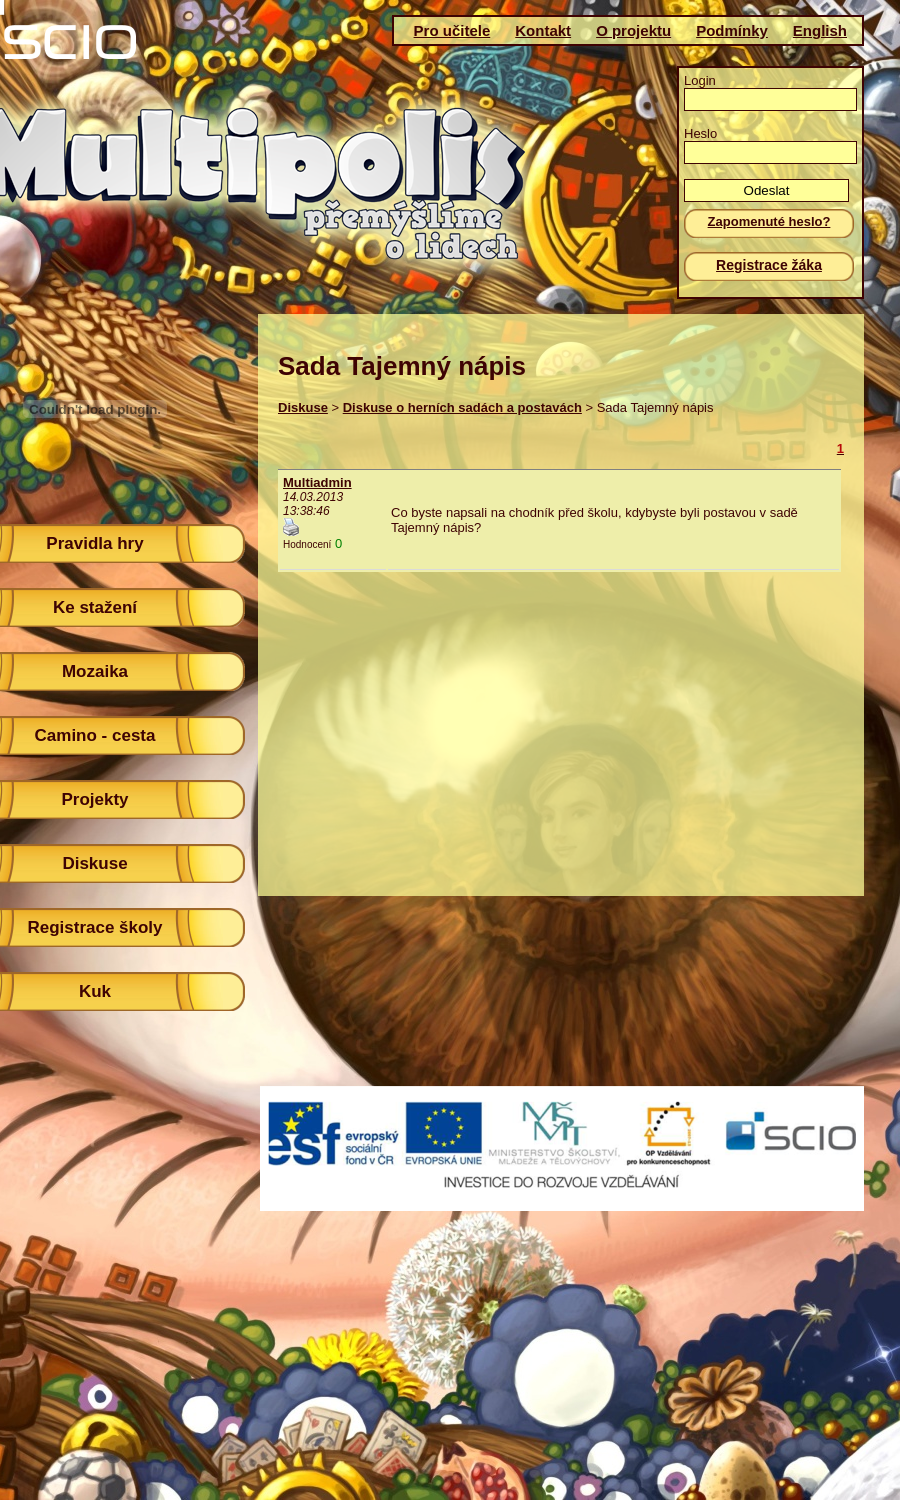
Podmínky (732, 30)
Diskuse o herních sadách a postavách (462, 407)
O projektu (633, 30)
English (820, 30)
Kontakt (543, 30)
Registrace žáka (769, 265)
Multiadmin (317, 482)
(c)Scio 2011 (442, 1159)
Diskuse (303, 407)
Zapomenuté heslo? (769, 221)
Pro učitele (452, 30)
